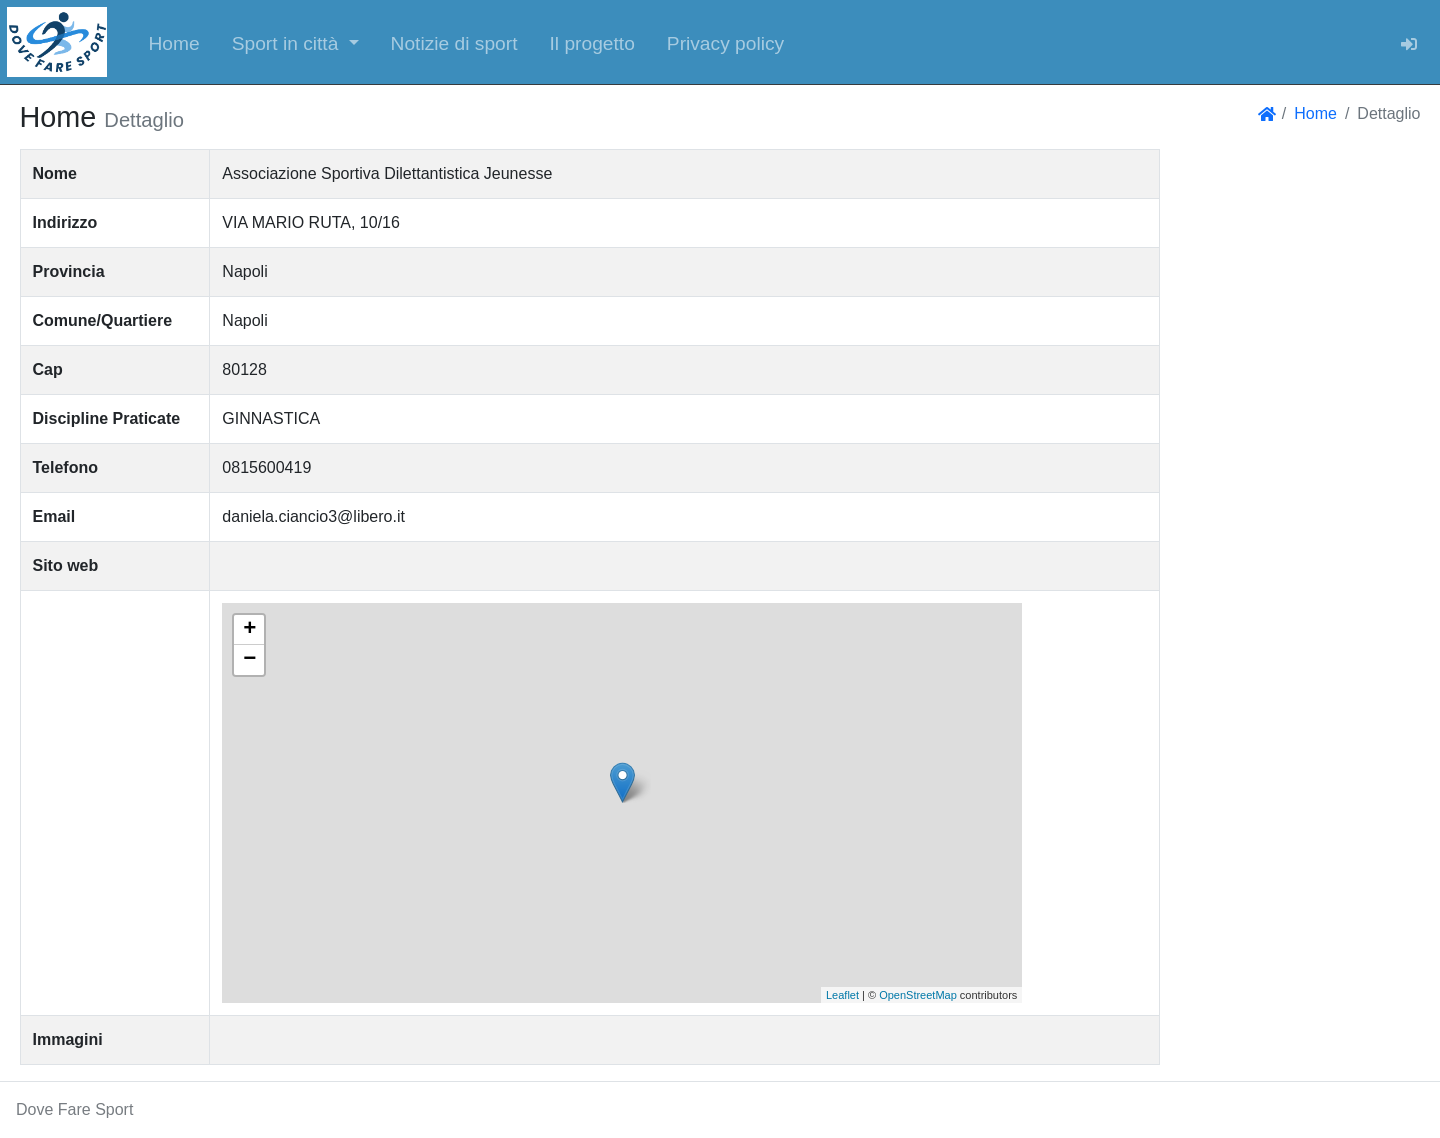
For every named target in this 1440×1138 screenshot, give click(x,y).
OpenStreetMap (918, 995)
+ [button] (249, 630)
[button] (295, 42)
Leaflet (842, 995)
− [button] (249, 660)
